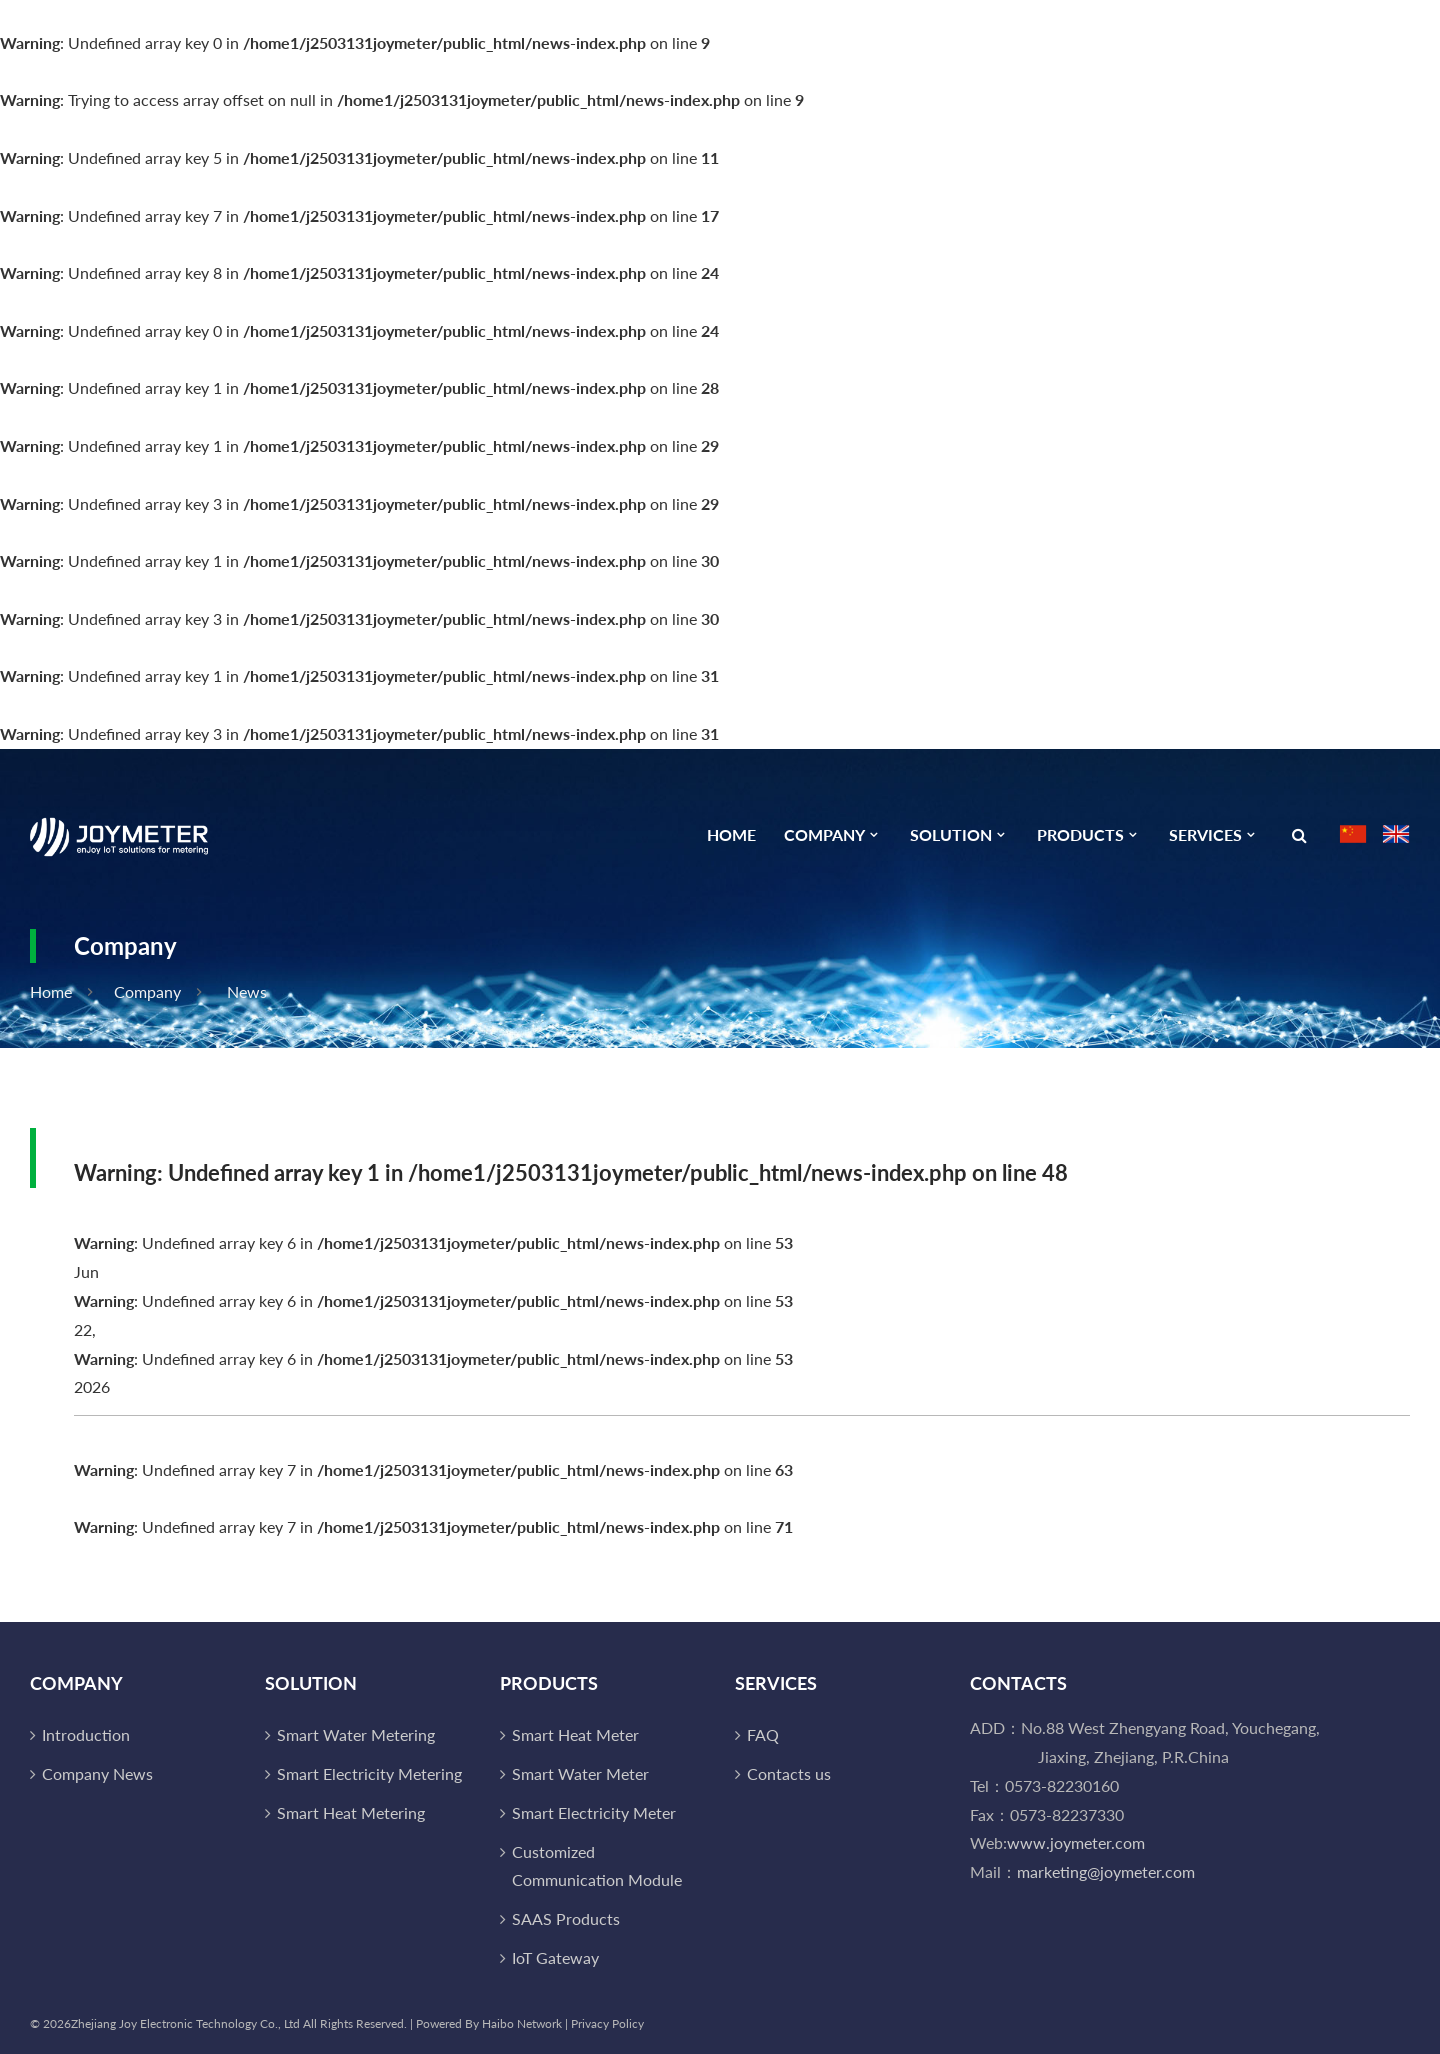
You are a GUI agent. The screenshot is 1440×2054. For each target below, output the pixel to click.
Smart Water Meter (580, 1773)
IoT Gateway (555, 1957)
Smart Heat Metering (351, 1812)
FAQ (763, 1734)
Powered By (449, 2023)
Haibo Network (522, 2023)
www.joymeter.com (1076, 1842)
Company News (97, 1773)
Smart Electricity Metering (369, 1773)
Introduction (86, 1734)
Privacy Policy (607, 2023)
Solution (951, 835)
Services (1205, 835)
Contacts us (789, 1773)
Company (824, 835)
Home (731, 835)
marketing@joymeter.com (1106, 1871)
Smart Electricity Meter (594, 1812)
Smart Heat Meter (575, 1734)
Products (1080, 835)
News (247, 991)
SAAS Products (566, 1918)
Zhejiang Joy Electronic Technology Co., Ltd (185, 2023)
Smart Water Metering (356, 1734)
